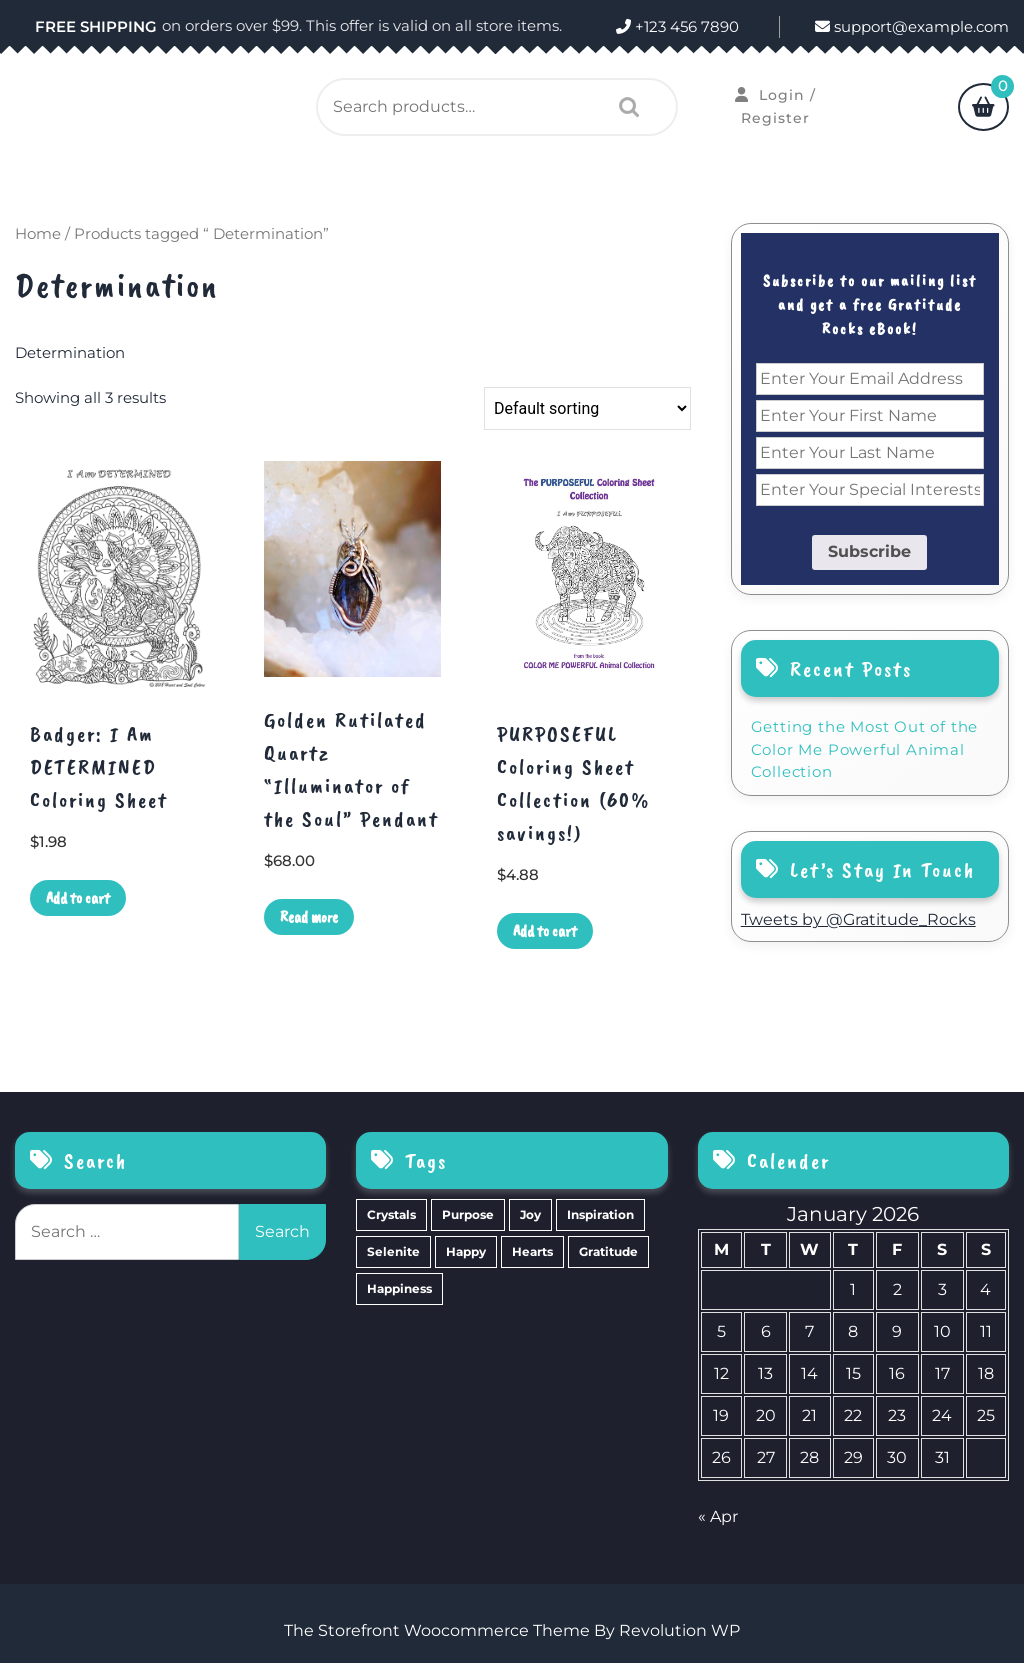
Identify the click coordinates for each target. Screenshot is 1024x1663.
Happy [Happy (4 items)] (466, 1251)
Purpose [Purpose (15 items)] (468, 1214)
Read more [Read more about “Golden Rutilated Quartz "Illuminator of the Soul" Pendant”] (309, 917)
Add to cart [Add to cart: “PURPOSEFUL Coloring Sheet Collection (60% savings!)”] (545, 931)
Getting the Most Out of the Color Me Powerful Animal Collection (865, 749)
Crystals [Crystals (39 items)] (391, 1214)
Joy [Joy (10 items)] (530, 1214)
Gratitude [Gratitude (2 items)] (608, 1251)
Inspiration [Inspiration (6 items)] (600, 1214)
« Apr (718, 1516)
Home (38, 234)
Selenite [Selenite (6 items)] (393, 1251)
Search (624, 107)
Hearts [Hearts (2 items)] (532, 1251)
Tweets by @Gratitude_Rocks (858, 919)
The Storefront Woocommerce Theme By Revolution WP (512, 1630)
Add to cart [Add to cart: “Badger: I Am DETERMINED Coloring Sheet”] (78, 898)
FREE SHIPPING (96, 26)
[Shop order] (587, 408)
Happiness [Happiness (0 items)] (399, 1288)
